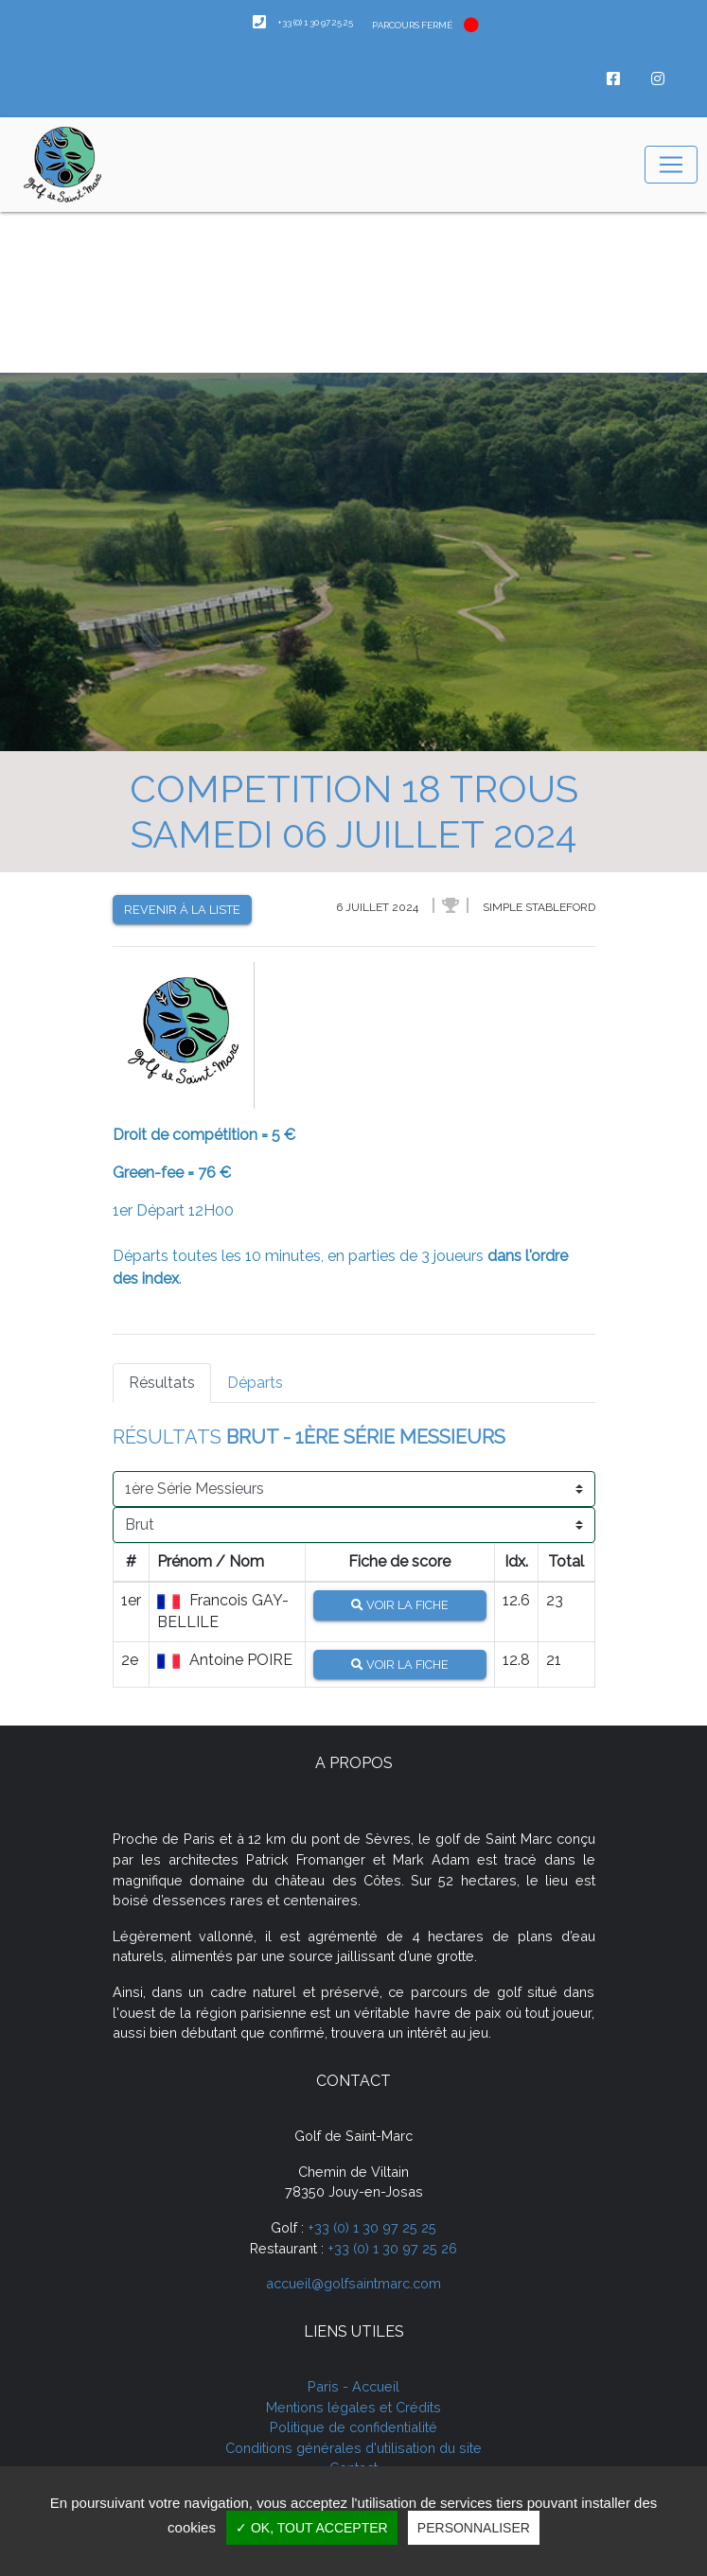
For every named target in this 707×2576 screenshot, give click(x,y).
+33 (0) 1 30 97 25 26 (392, 2248)
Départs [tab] (255, 1383)
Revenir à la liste (182, 909)
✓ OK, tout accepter (312, 2527)
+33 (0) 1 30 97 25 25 (372, 2227)
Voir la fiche (400, 1605)
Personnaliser (473, 2527)
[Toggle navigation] (671, 165)
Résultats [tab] (162, 1383)
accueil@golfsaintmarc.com (353, 2283)
